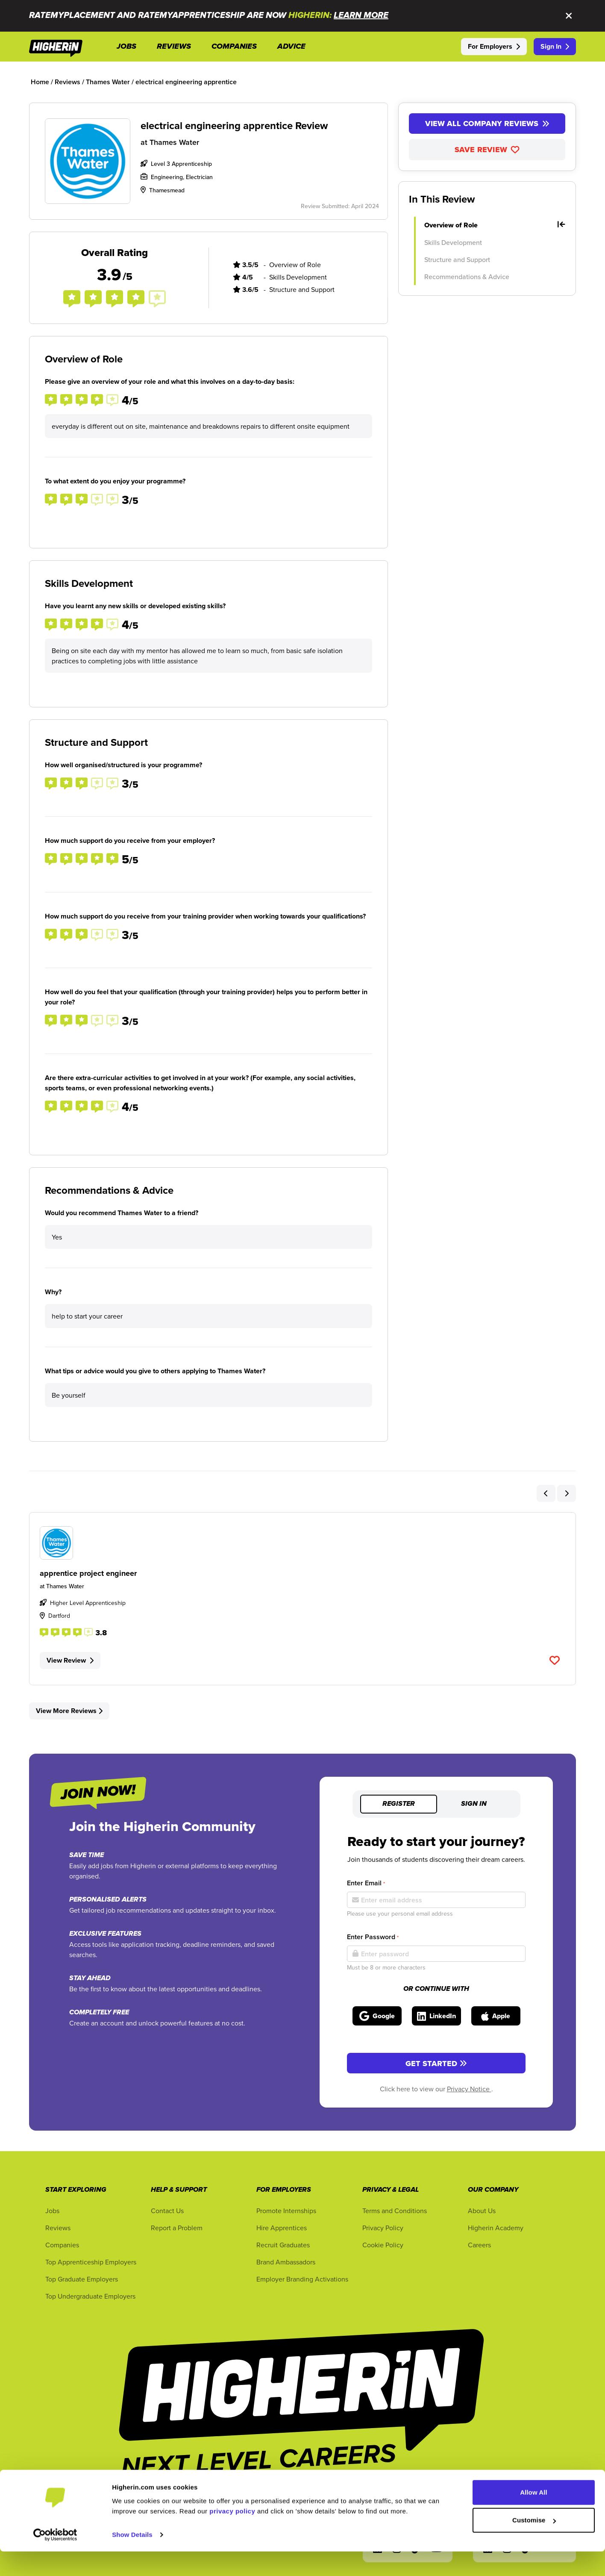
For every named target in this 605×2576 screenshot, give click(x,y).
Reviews (57, 2227)
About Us (482, 2210)
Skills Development (453, 242)
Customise (534, 2544)
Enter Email (366, 1883)
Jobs (52, 2210)
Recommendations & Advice (466, 276)
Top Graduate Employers (81, 2279)
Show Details (132, 2559)
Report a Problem (177, 2227)
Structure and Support (457, 259)
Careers (479, 2244)
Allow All (533, 2516)
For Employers (494, 46)
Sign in (474, 1804)
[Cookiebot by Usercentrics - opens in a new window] (55, 2559)
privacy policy (232, 2535)
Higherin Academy (495, 2227)
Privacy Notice (469, 2088)
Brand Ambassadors (285, 2262)
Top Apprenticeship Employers (90, 2262)
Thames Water (174, 142)
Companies (62, 2244)
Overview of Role (494, 225)
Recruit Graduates (283, 2244)
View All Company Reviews (487, 123)
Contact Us (167, 2210)
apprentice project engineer (88, 1573)
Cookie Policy (382, 2244)
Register (398, 1804)
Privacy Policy (382, 2227)
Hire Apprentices (281, 2227)
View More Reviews (69, 1711)
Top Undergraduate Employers (90, 2296)
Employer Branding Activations (302, 2279)
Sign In (554, 46)
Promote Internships (286, 2210)
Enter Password (373, 1937)
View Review (70, 1660)
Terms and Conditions (394, 2210)
